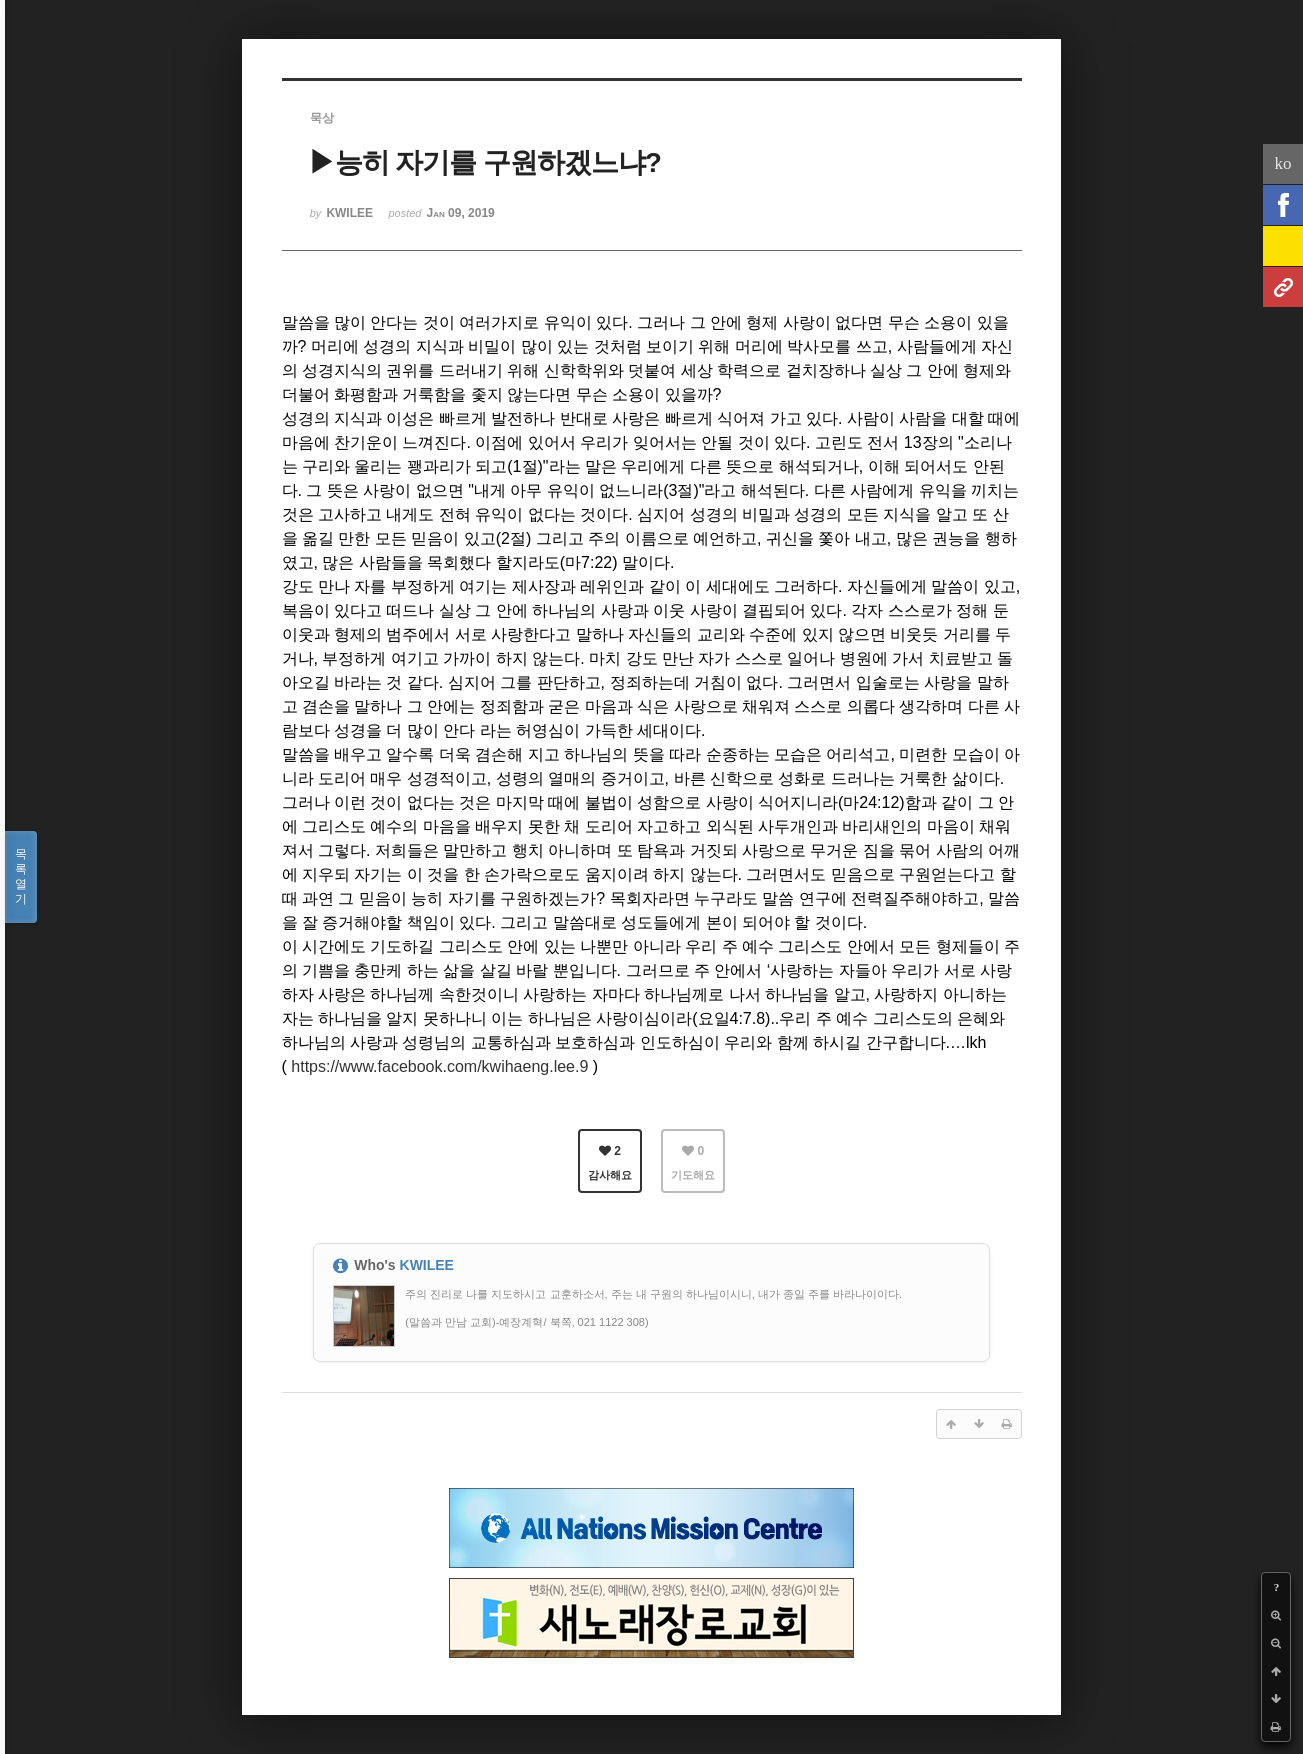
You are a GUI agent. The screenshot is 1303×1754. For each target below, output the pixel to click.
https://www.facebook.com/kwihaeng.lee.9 (439, 1066)
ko (1283, 163)
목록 (21, 877)
